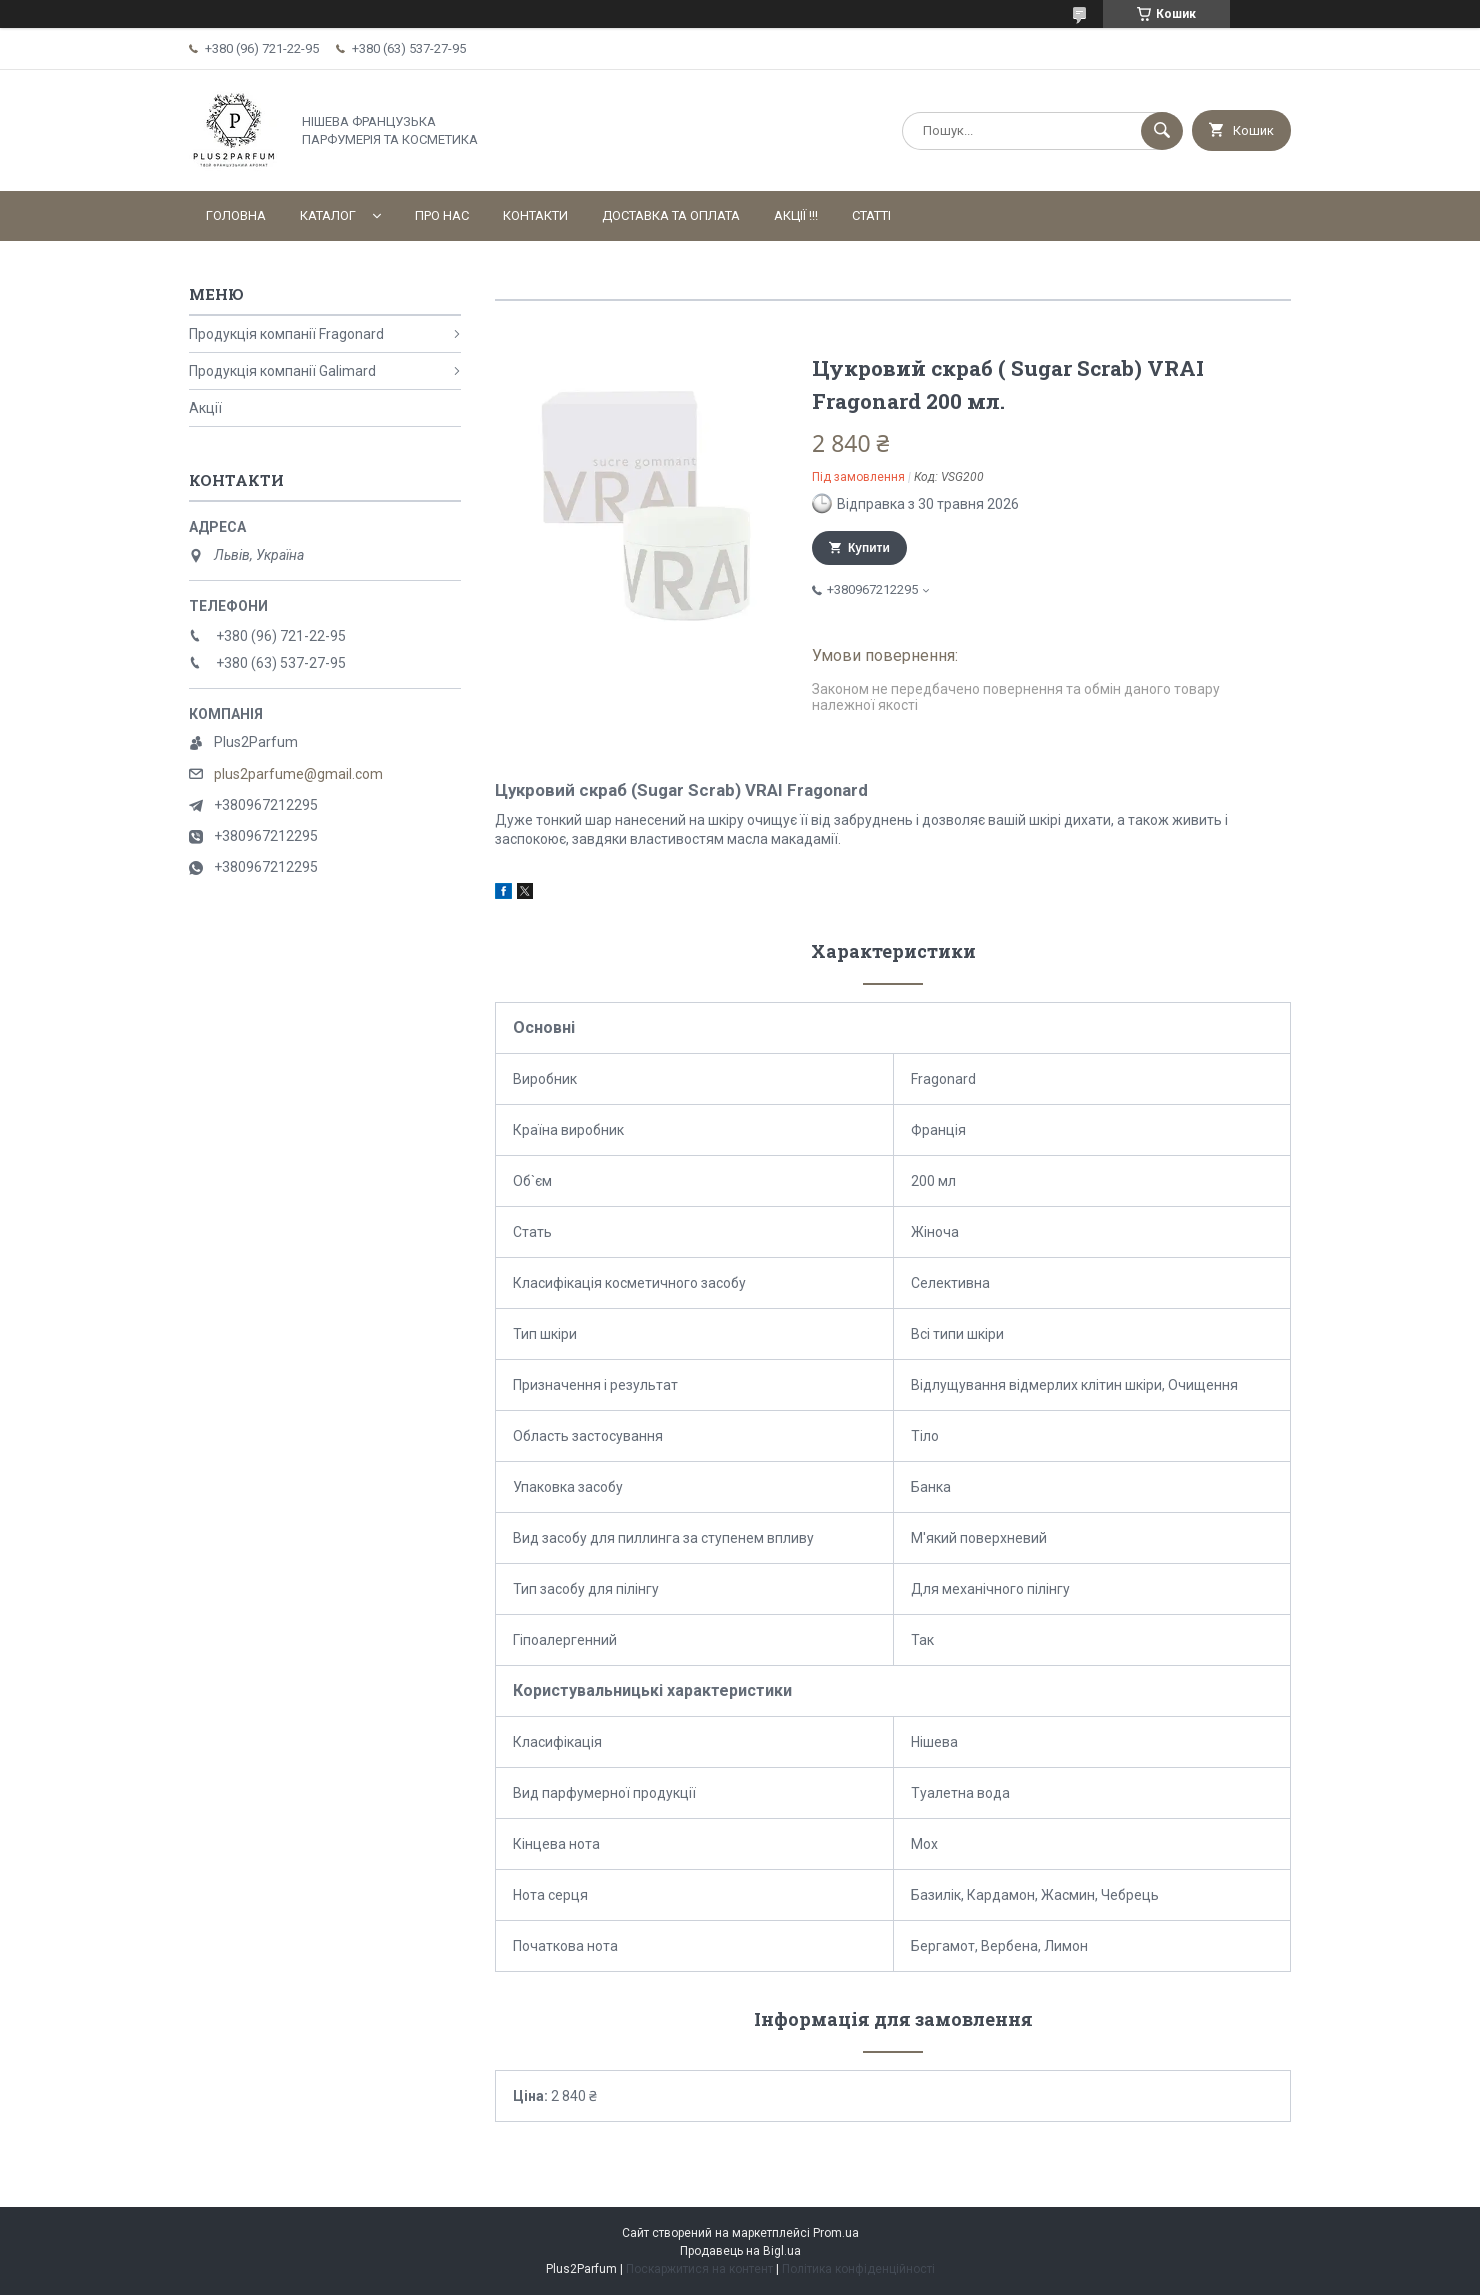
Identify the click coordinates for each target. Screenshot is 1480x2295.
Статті (871, 215)
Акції (205, 408)
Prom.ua (836, 2233)
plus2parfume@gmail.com (298, 774)
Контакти (535, 215)
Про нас (442, 215)
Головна (236, 215)
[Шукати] (1162, 131)
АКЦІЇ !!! (796, 215)
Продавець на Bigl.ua (740, 2251)
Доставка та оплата (671, 215)
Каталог (328, 215)
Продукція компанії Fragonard (286, 334)
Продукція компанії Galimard (282, 371)
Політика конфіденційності (858, 2269)
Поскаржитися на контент (699, 2269)
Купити (869, 548)
